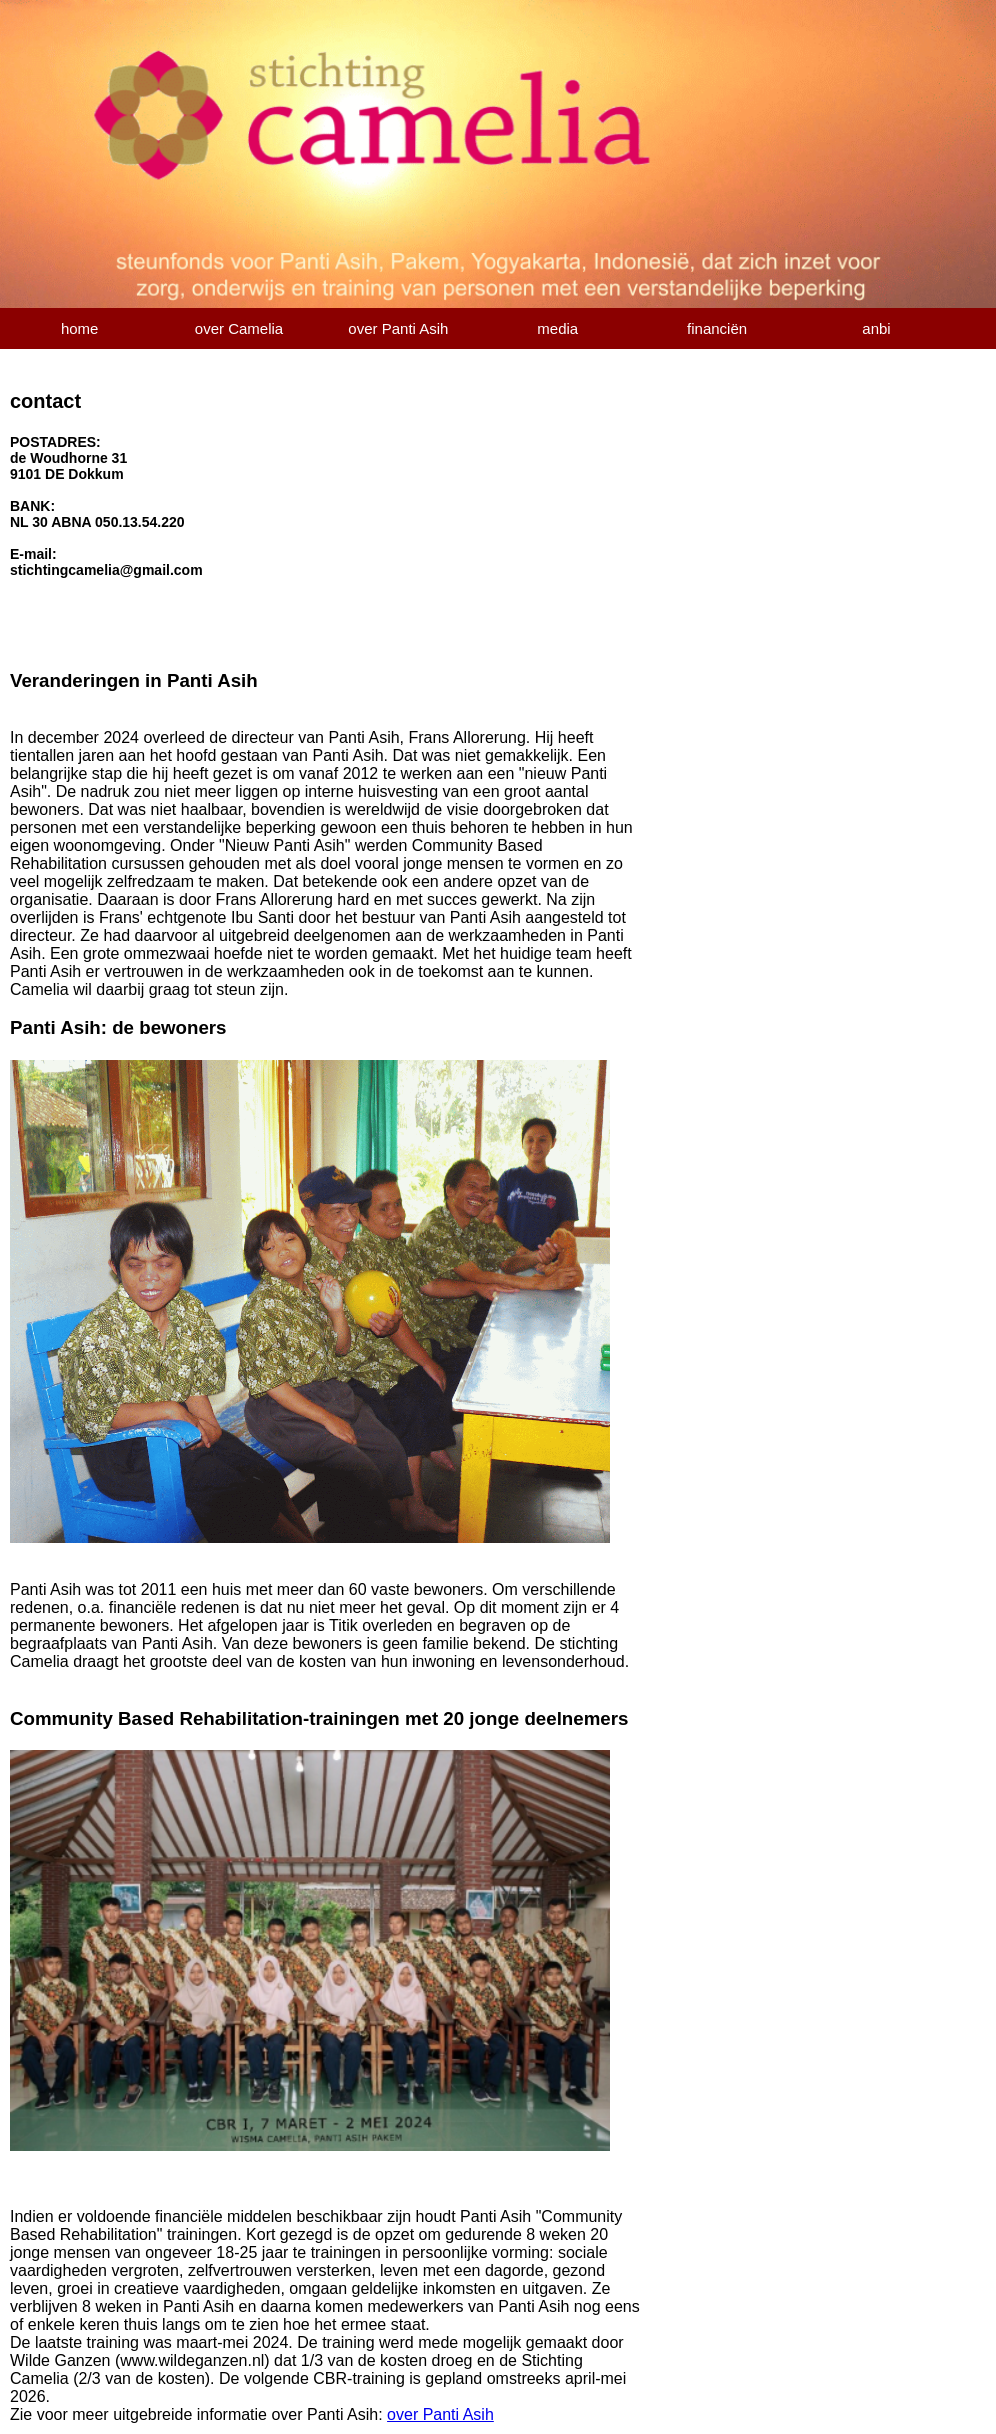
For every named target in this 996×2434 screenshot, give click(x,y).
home (80, 328)
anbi (876, 328)
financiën (717, 328)
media (557, 328)
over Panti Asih (398, 328)
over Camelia (239, 328)
